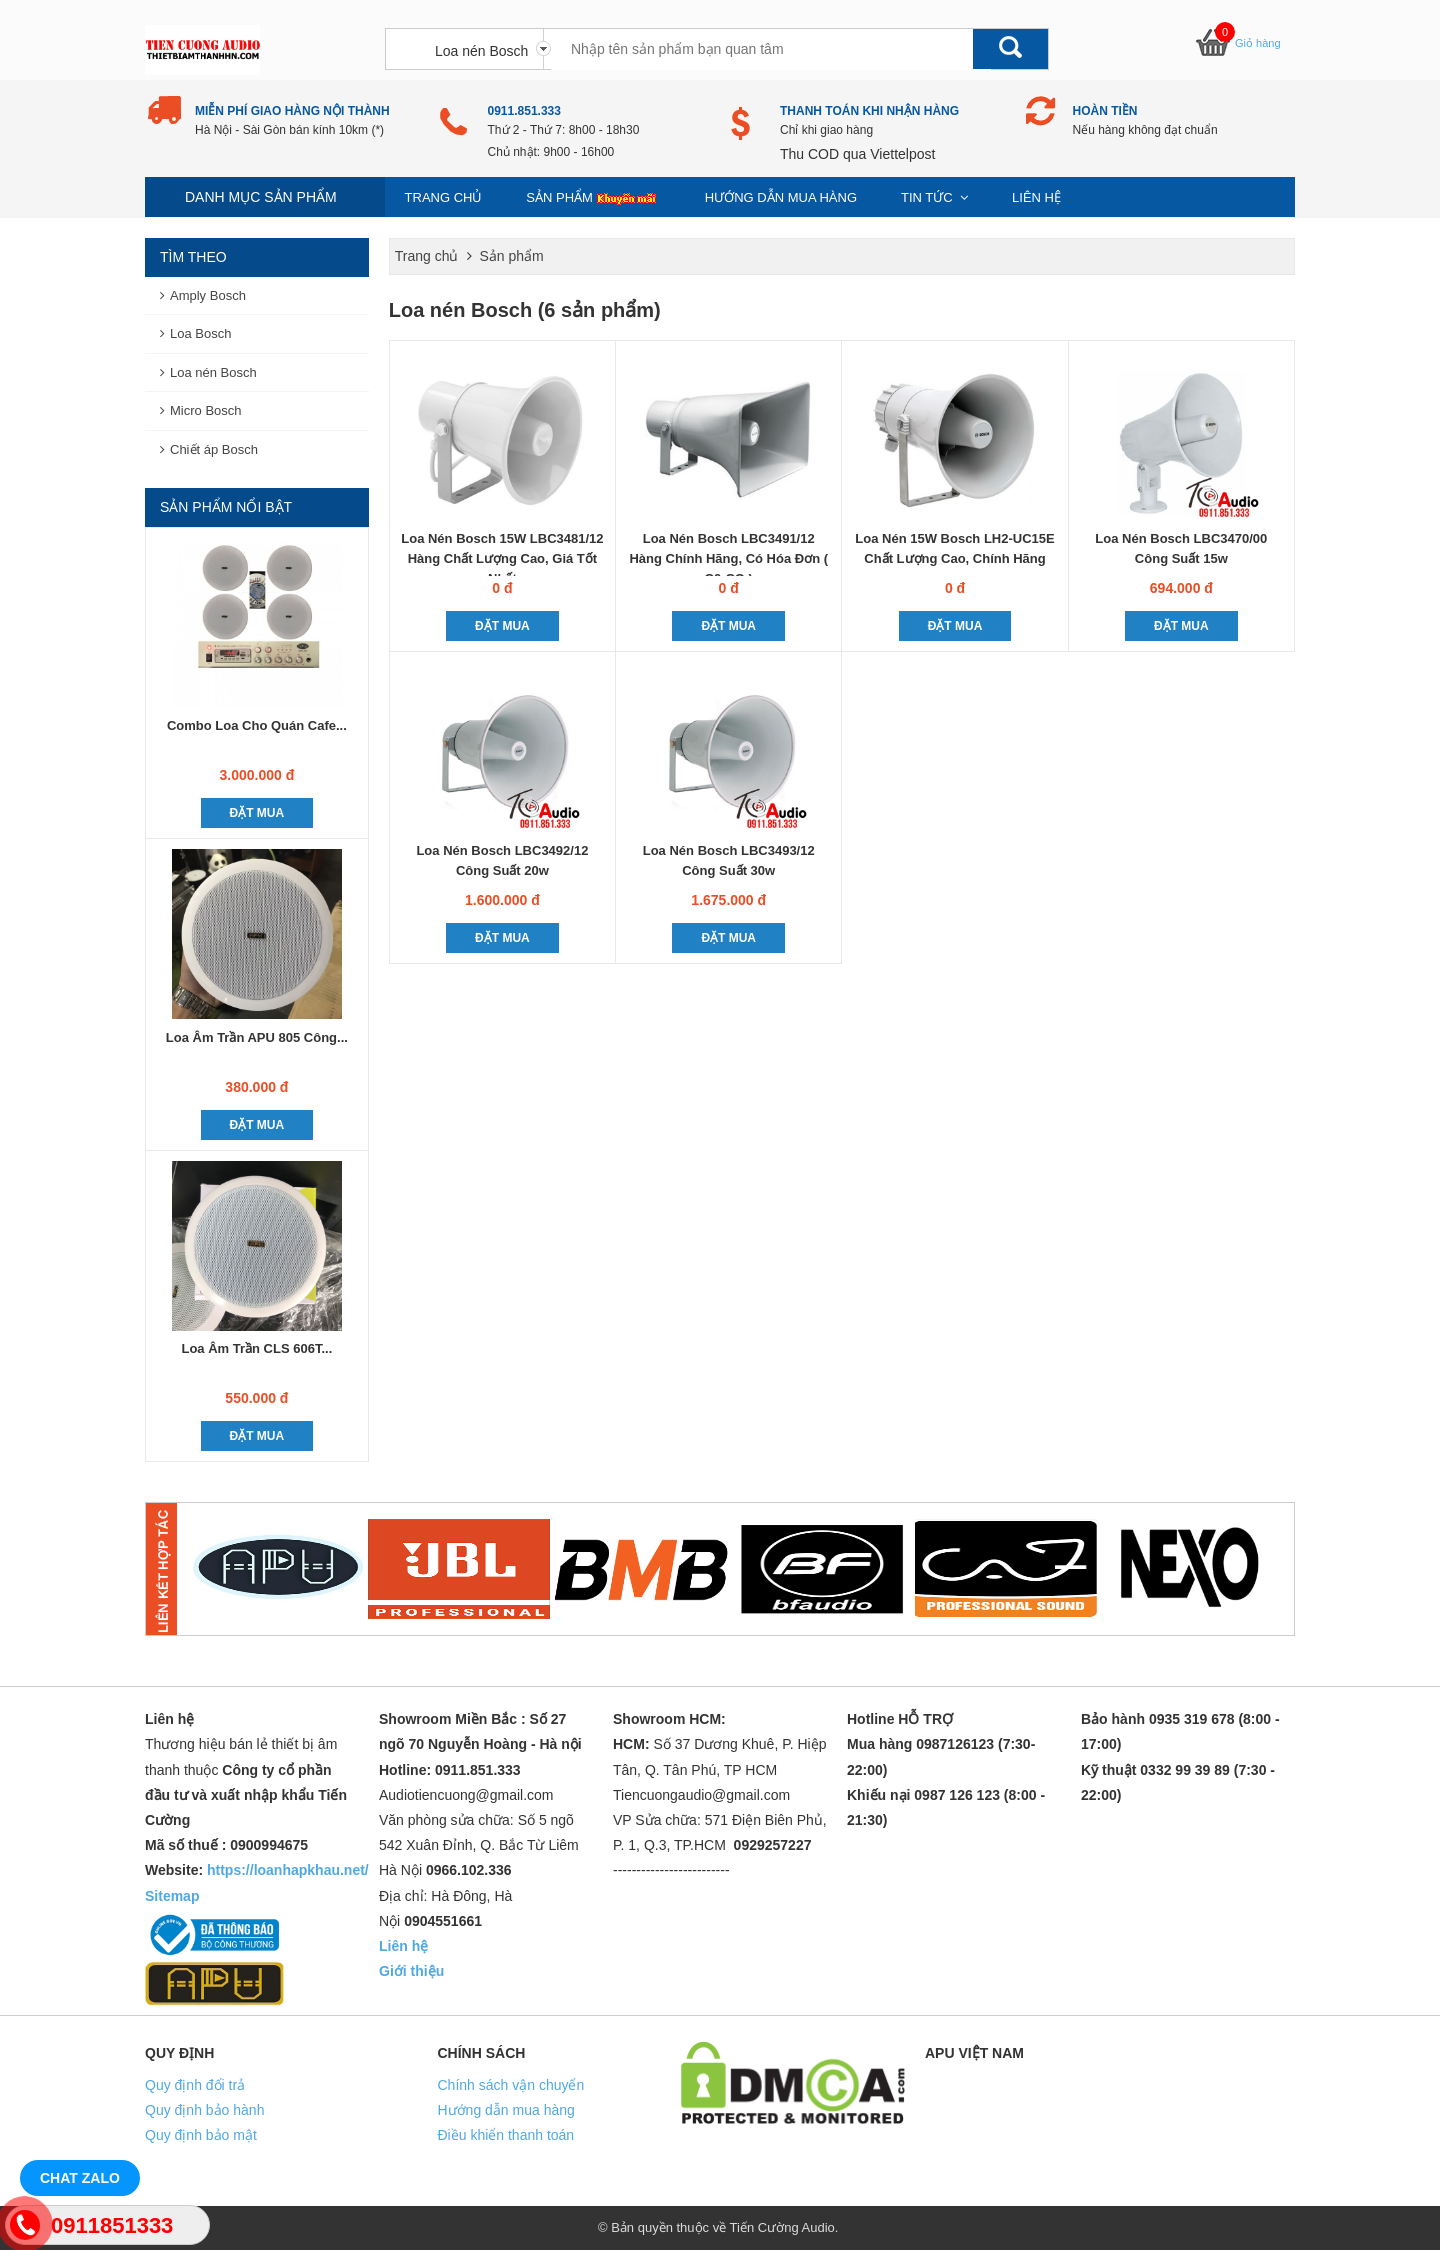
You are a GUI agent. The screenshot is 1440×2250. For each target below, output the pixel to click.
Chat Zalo (80, 2178)
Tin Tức (934, 197)
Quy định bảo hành (204, 2110)
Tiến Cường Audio (782, 2227)
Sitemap (172, 1896)
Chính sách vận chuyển (511, 2085)
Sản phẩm (593, 198)
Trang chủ (444, 197)
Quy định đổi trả (195, 2085)
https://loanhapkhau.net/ (288, 1870)
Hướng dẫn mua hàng (781, 197)
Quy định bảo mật (201, 2135)
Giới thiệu (411, 1971)
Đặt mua (502, 626)
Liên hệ (1036, 197)
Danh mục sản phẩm (261, 197)
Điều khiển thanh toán (506, 2135)
